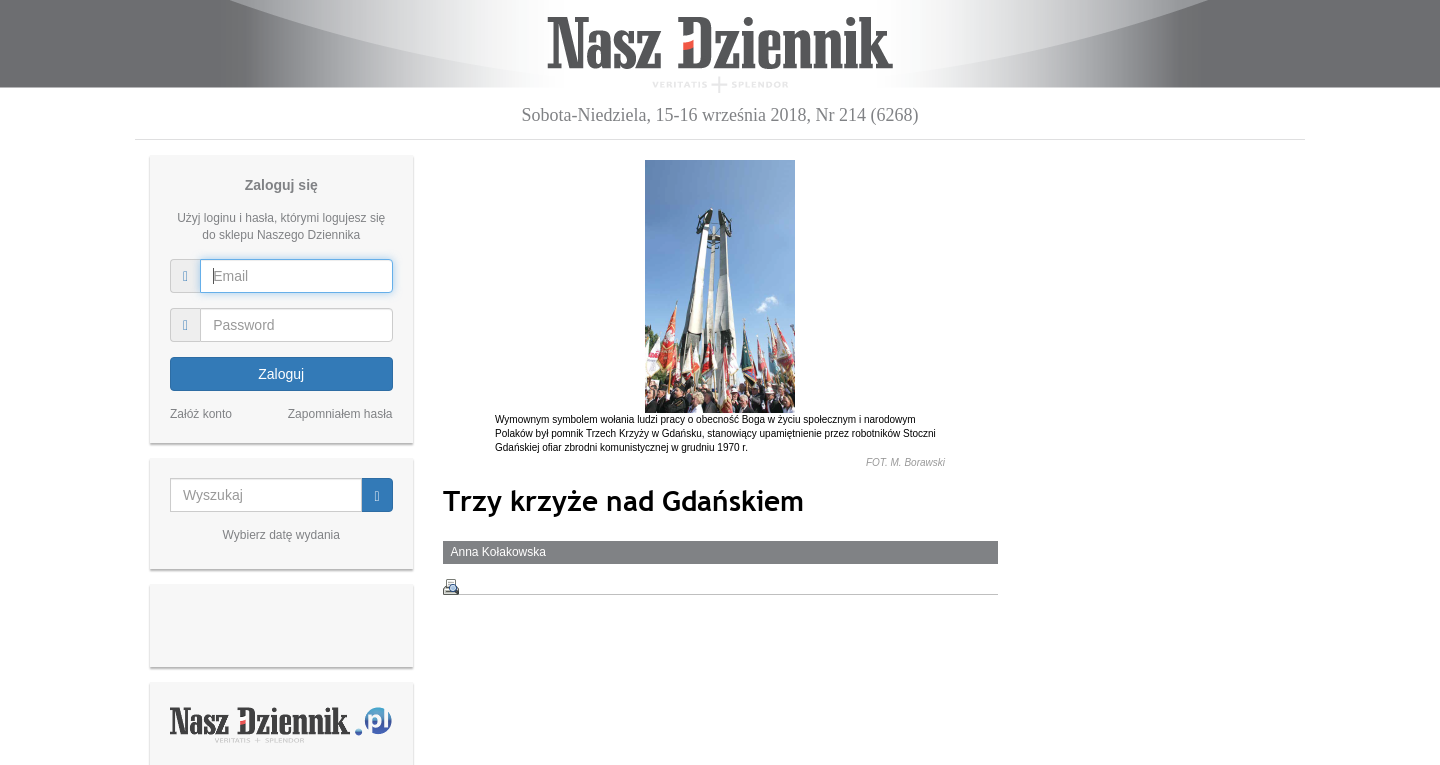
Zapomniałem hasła (340, 414)
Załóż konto (201, 414)
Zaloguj (281, 374)
